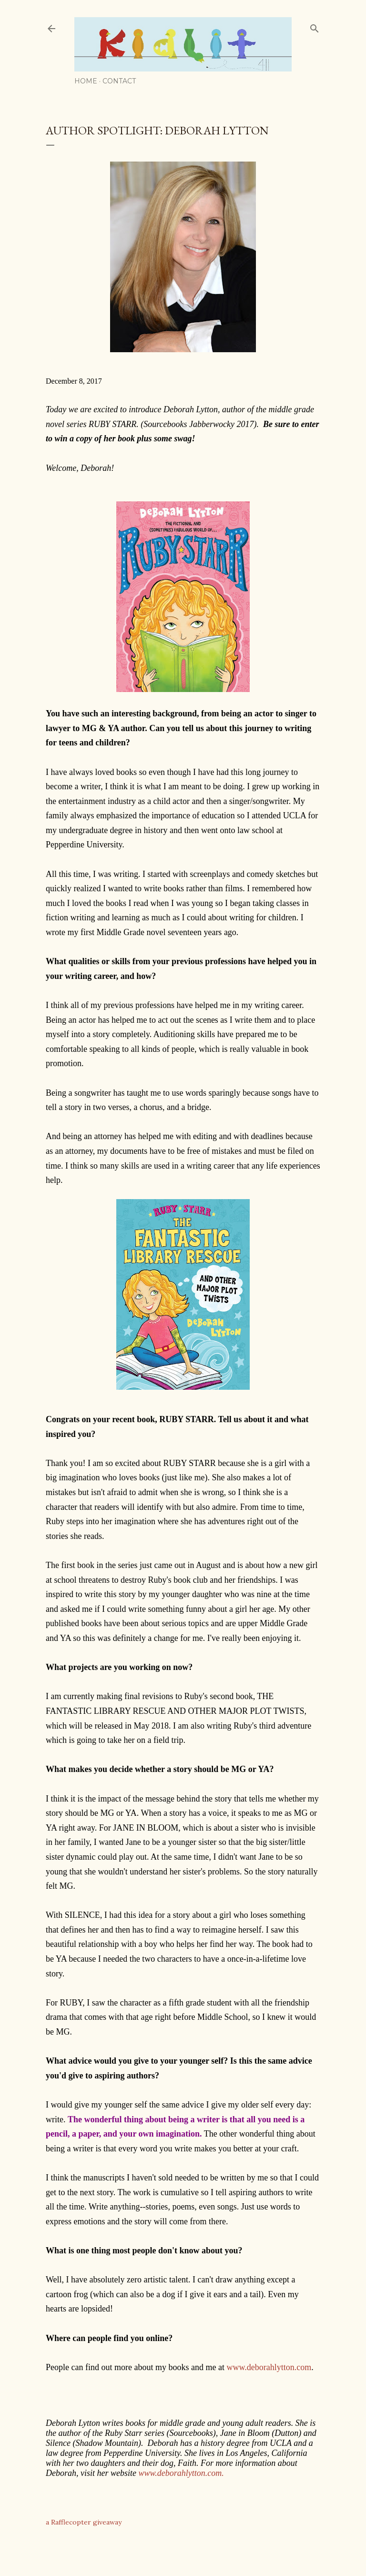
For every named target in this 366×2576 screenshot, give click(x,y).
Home (85, 81)
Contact (119, 81)
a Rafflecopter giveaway (84, 2522)
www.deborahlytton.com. (181, 2473)
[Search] (314, 26)
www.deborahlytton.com (268, 2367)
